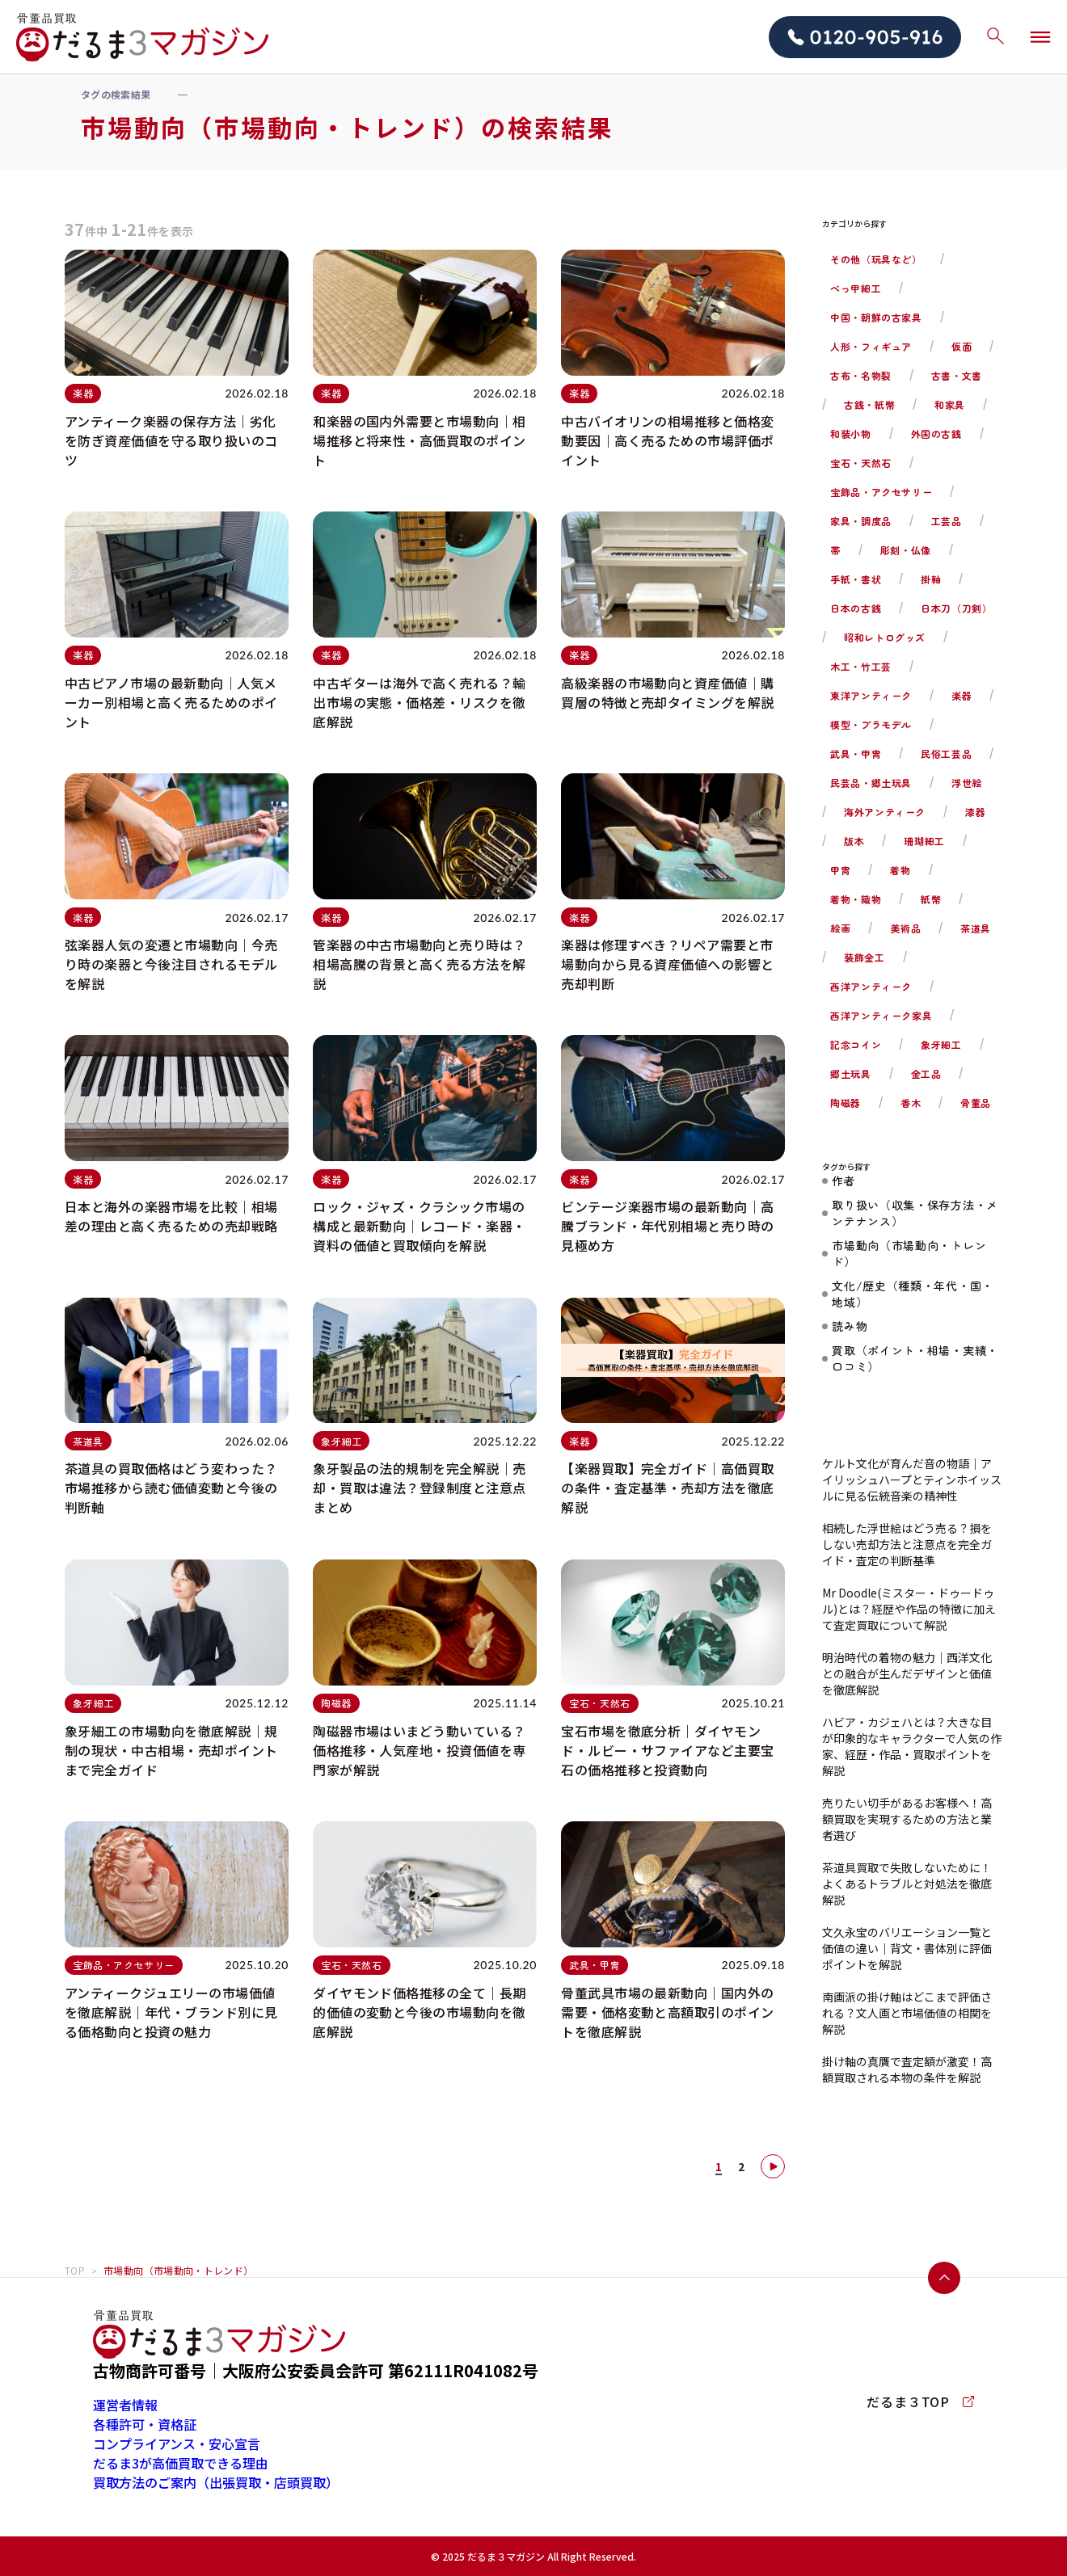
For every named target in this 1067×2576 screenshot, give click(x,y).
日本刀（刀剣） (956, 608)
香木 (910, 1102)
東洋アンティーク (871, 695)
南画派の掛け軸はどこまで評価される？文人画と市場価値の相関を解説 (907, 2013)
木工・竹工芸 (861, 666)
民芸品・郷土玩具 (871, 782)
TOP (75, 2270)
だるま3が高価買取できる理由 (180, 2463)
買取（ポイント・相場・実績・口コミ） (915, 1358)
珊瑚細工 (924, 841)
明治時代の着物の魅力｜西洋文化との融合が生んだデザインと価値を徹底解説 (907, 1673)
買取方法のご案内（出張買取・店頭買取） (216, 2482)
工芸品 (946, 521)
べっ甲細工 (855, 288)
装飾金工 (864, 957)
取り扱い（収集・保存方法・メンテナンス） (915, 1213)
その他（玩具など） (876, 259)
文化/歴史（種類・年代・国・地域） (912, 1293)
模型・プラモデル (871, 724)
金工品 (926, 1073)
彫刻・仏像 (905, 550)
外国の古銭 (936, 433)
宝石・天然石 (861, 462)
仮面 (961, 346)
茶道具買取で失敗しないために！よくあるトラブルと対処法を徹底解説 (907, 1883)
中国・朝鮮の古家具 (876, 317)
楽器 (961, 695)
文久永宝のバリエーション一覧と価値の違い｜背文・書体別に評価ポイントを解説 (907, 1948)
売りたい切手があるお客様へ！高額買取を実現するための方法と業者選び (907, 1819)
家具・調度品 (861, 521)
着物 (900, 870)
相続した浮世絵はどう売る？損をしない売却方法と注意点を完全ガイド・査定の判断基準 (907, 1544)
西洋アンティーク (871, 986)
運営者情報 (125, 2404)
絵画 (840, 928)
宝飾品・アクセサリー (881, 492)
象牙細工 (941, 1044)
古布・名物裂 (861, 375)
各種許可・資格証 (144, 2424)
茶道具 (975, 928)
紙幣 (931, 899)
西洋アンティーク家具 (881, 1015)
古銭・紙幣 (869, 404)
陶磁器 (845, 1102)
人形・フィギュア (871, 346)
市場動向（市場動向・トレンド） (909, 1253)
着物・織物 (855, 899)
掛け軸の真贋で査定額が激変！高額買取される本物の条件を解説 (907, 2069)
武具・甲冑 (855, 753)
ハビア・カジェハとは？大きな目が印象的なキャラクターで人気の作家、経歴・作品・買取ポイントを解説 (912, 1746)
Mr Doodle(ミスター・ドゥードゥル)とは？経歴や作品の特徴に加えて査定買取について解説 (909, 1609)
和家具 (949, 404)
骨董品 (975, 1102)
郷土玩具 (850, 1073)
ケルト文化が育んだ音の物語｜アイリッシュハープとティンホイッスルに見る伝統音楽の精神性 (912, 1479)
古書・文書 (956, 375)
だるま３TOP (920, 2401)
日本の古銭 (855, 608)
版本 (854, 841)
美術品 (905, 928)
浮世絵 (966, 782)
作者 (843, 1180)
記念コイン (855, 1044)
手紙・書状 (855, 579)
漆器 (975, 812)
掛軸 (931, 579)
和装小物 (850, 433)
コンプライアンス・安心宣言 (176, 2443)
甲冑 (840, 870)
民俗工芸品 (946, 753)
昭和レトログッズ (885, 637)
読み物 (849, 1326)
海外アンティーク (885, 812)
